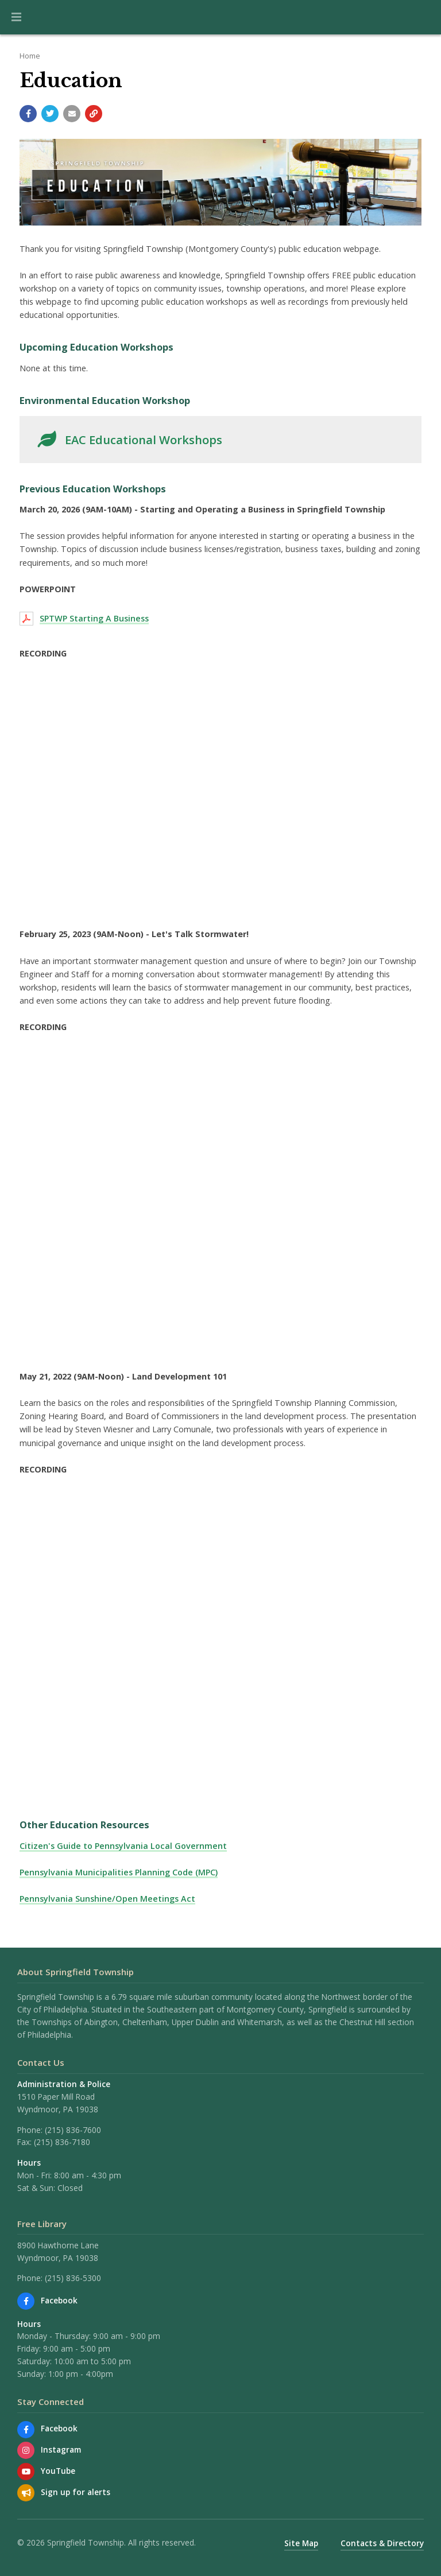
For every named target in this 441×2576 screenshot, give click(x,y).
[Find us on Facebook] (25, 2301)
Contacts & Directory (382, 2543)
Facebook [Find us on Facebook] (59, 2300)
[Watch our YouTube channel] (25, 2471)
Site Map (301, 2543)
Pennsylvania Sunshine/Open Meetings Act (107, 1898)
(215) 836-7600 (73, 2129)
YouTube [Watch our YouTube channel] (58, 2470)
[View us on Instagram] (25, 2450)
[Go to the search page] (423, 17)
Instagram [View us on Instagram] (61, 2449)
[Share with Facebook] (28, 113)
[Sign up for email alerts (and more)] (25, 2492)
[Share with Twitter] (50, 113)
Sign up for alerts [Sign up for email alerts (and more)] (75, 2491)
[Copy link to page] (93, 113)
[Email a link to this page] (71, 113)
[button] (16, 17)
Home (30, 55)
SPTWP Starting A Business (94, 618)
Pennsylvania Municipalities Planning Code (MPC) (119, 1872)
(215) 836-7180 (62, 2141)
